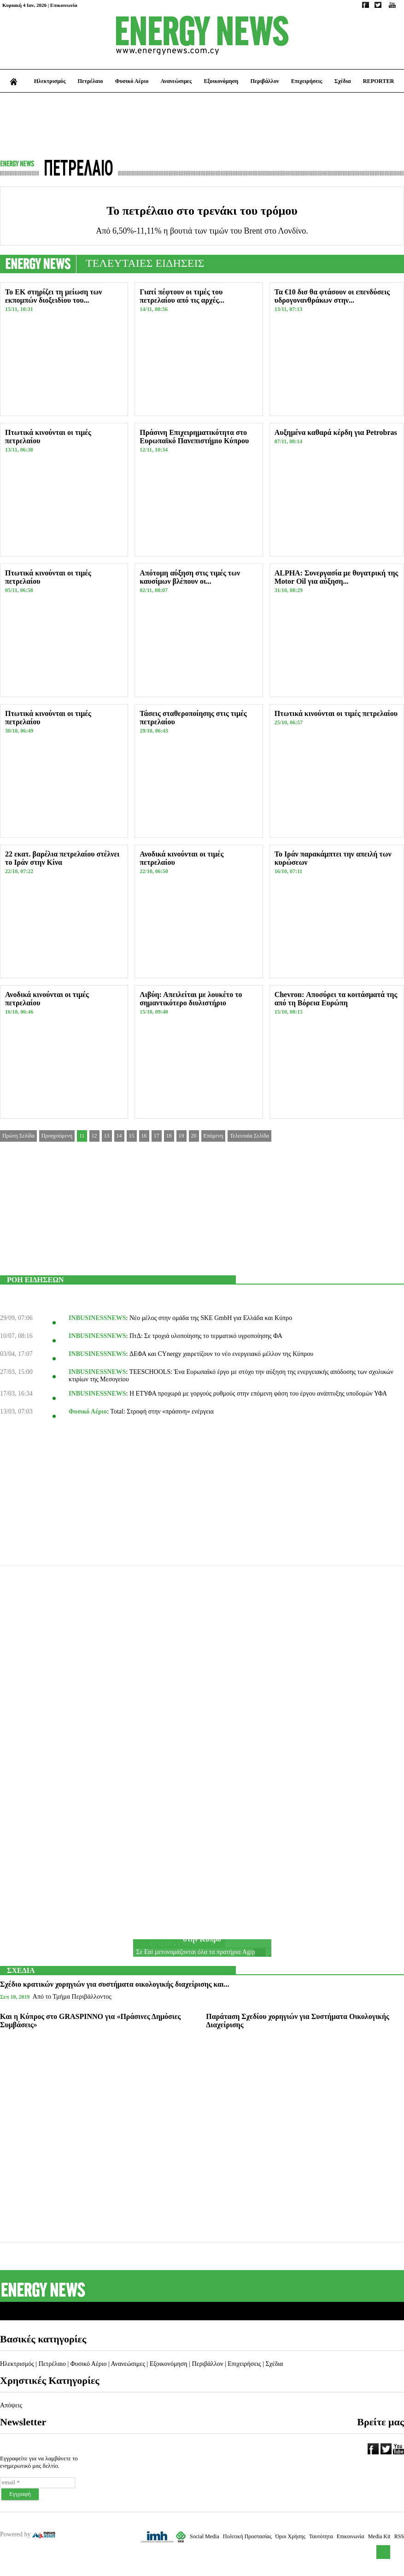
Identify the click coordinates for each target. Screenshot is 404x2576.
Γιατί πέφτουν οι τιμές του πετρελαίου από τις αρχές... (182, 296)
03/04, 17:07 (16, 1353)
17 (156, 1136)
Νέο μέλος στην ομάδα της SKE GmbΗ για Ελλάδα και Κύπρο (210, 1317)
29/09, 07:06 (16, 1317)
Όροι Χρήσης (290, 2536)
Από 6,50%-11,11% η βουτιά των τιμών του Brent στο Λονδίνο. (202, 230)
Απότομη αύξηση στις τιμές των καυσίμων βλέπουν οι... (190, 577)
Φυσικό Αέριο (132, 81)
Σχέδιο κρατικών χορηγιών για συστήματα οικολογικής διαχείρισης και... (114, 1984)
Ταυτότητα (321, 2536)
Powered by (27, 2534)
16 (144, 1136)
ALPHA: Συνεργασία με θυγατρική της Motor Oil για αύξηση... (336, 577)
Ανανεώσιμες (176, 81)
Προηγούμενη (56, 1136)
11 (82, 1136)
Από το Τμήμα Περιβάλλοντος (72, 1996)
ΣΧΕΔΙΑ (21, 1970)
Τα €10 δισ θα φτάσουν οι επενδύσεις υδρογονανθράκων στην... (332, 296)
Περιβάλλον (264, 81)
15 (132, 1136)
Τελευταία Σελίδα (249, 1136)
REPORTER (378, 81)
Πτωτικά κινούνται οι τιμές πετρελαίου (336, 713)
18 (169, 1136)
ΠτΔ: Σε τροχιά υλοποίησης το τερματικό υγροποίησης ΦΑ (205, 1335)
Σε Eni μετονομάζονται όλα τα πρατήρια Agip (196, 1951)
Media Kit (379, 2536)
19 (181, 1136)
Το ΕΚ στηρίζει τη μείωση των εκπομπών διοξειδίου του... (53, 296)
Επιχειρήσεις (306, 81)
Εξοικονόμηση (221, 81)
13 (107, 1136)
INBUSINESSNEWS (97, 1317)
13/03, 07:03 (16, 1411)
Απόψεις (11, 2405)
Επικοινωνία (63, 5)
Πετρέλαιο (90, 81)
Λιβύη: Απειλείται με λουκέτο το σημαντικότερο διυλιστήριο (191, 999)
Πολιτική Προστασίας (247, 2536)
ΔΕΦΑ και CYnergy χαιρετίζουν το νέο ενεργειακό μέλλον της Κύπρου (221, 1353)
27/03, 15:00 (16, 1371)
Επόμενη (213, 1136)
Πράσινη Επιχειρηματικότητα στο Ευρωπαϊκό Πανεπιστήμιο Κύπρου (194, 436)
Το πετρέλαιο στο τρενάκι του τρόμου (202, 210)
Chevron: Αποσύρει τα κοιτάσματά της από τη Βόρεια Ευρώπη (336, 999)
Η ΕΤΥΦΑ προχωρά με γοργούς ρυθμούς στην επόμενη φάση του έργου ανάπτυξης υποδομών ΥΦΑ (258, 1393)
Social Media (204, 2536)
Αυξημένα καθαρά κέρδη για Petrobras (336, 432)
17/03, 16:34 (16, 1393)
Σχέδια (342, 81)
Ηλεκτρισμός (50, 81)
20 (194, 1136)
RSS (399, 2536)
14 (119, 1136)
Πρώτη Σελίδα (18, 1136)
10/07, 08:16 (16, 1335)
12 (94, 1136)
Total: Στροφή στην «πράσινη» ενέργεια (162, 1411)
